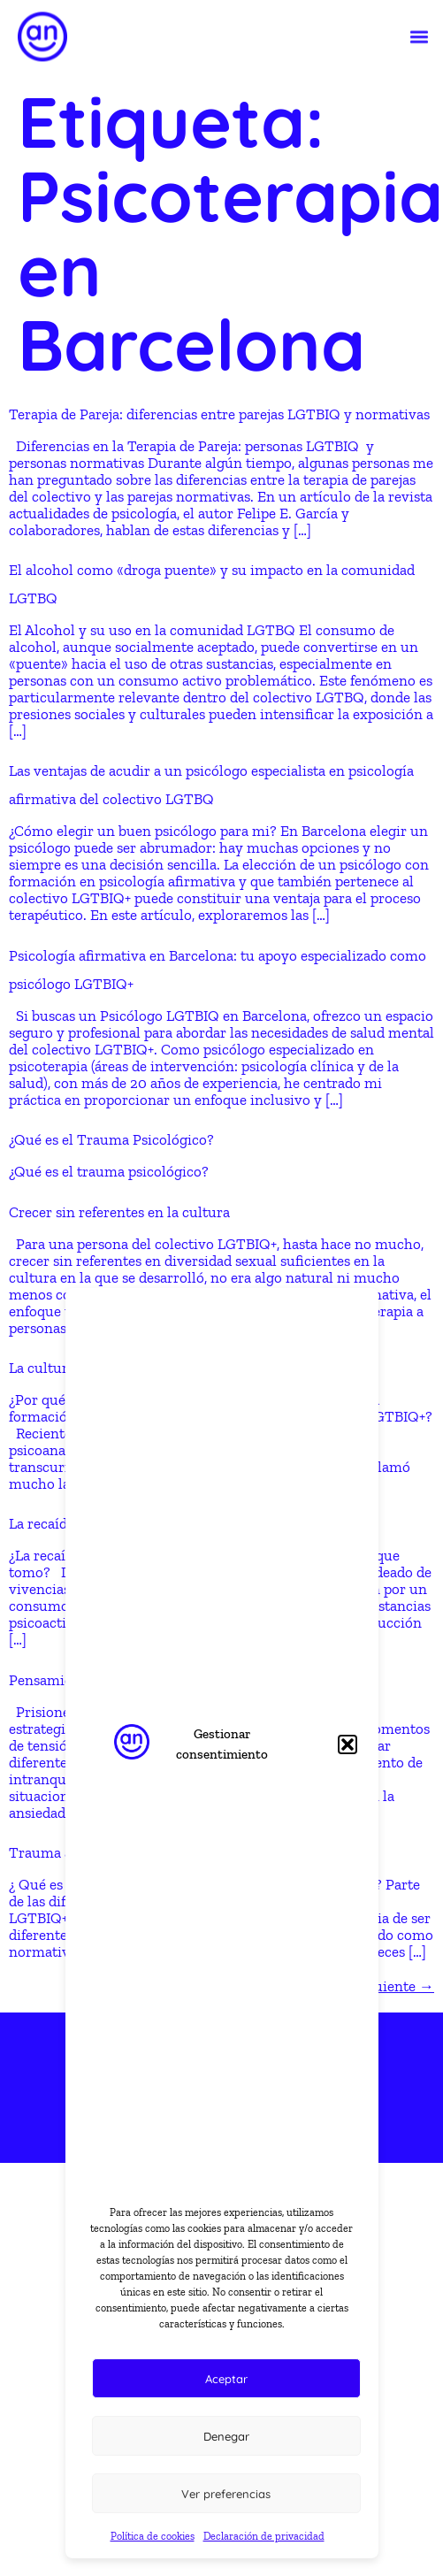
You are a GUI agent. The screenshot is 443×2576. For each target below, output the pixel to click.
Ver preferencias (226, 2494)
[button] (347, 1744)
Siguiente (394, 1986)
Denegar (226, 2436)
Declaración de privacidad (264, 2536)
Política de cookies (153, 2536)
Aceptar (226, 2379)
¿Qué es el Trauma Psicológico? (111, 1139)
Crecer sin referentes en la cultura (119, 1212)
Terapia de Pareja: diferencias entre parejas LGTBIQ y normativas (219, 414)
